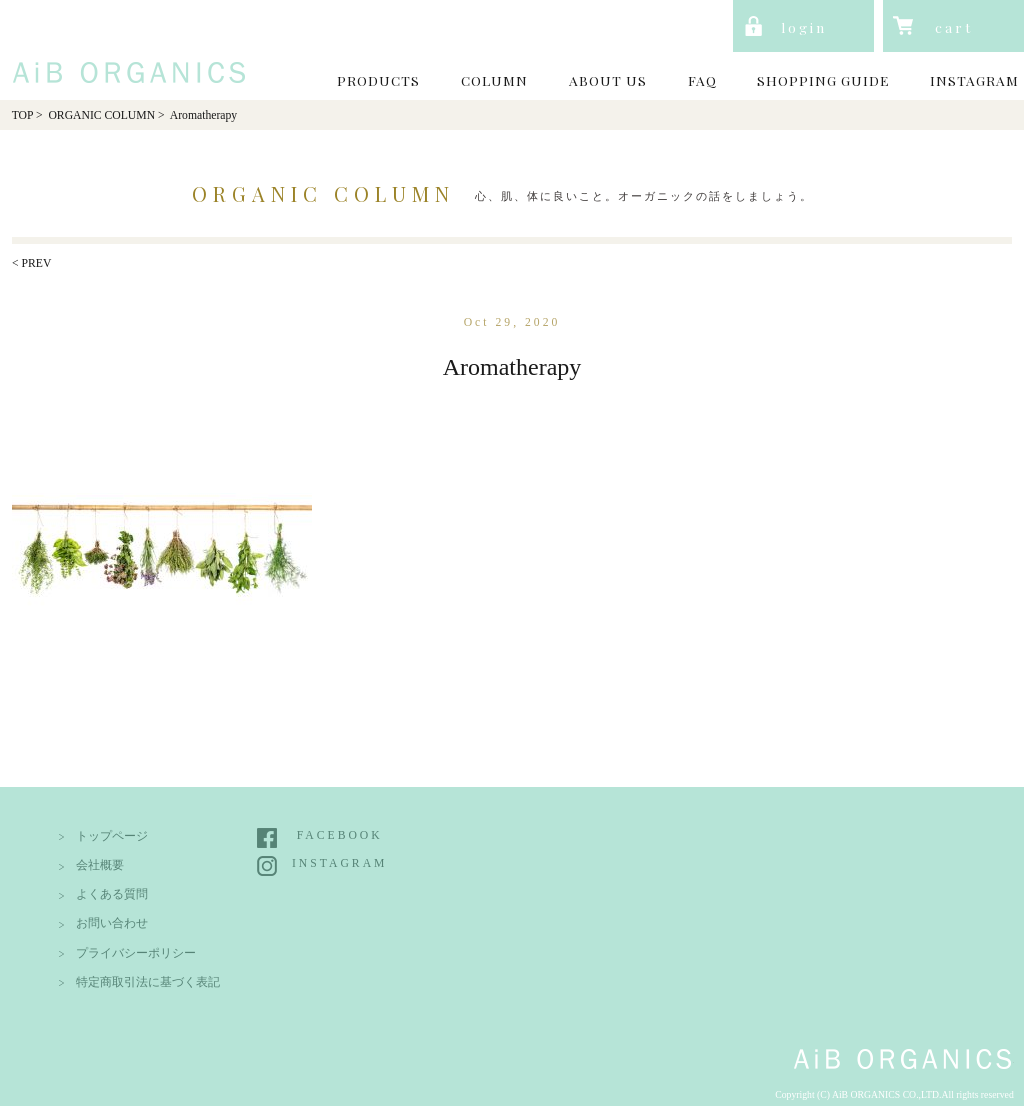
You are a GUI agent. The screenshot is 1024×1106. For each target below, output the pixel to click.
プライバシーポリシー (136, 953)
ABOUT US (608, 80)
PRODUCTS (378, 80)
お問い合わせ (112, 923)
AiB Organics (124, 48)
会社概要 (100, 865)
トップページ (112, 836)
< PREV (31, 263)
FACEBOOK (340, 835)
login (804, 27)
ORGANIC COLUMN (101, 115)
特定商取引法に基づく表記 (148, 982)
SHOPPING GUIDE (823, 80)
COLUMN (494, 80)
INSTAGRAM (974, 80)
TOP (22, 115)
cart (954, 27)
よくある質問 (112, 894)
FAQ (702, 80)
